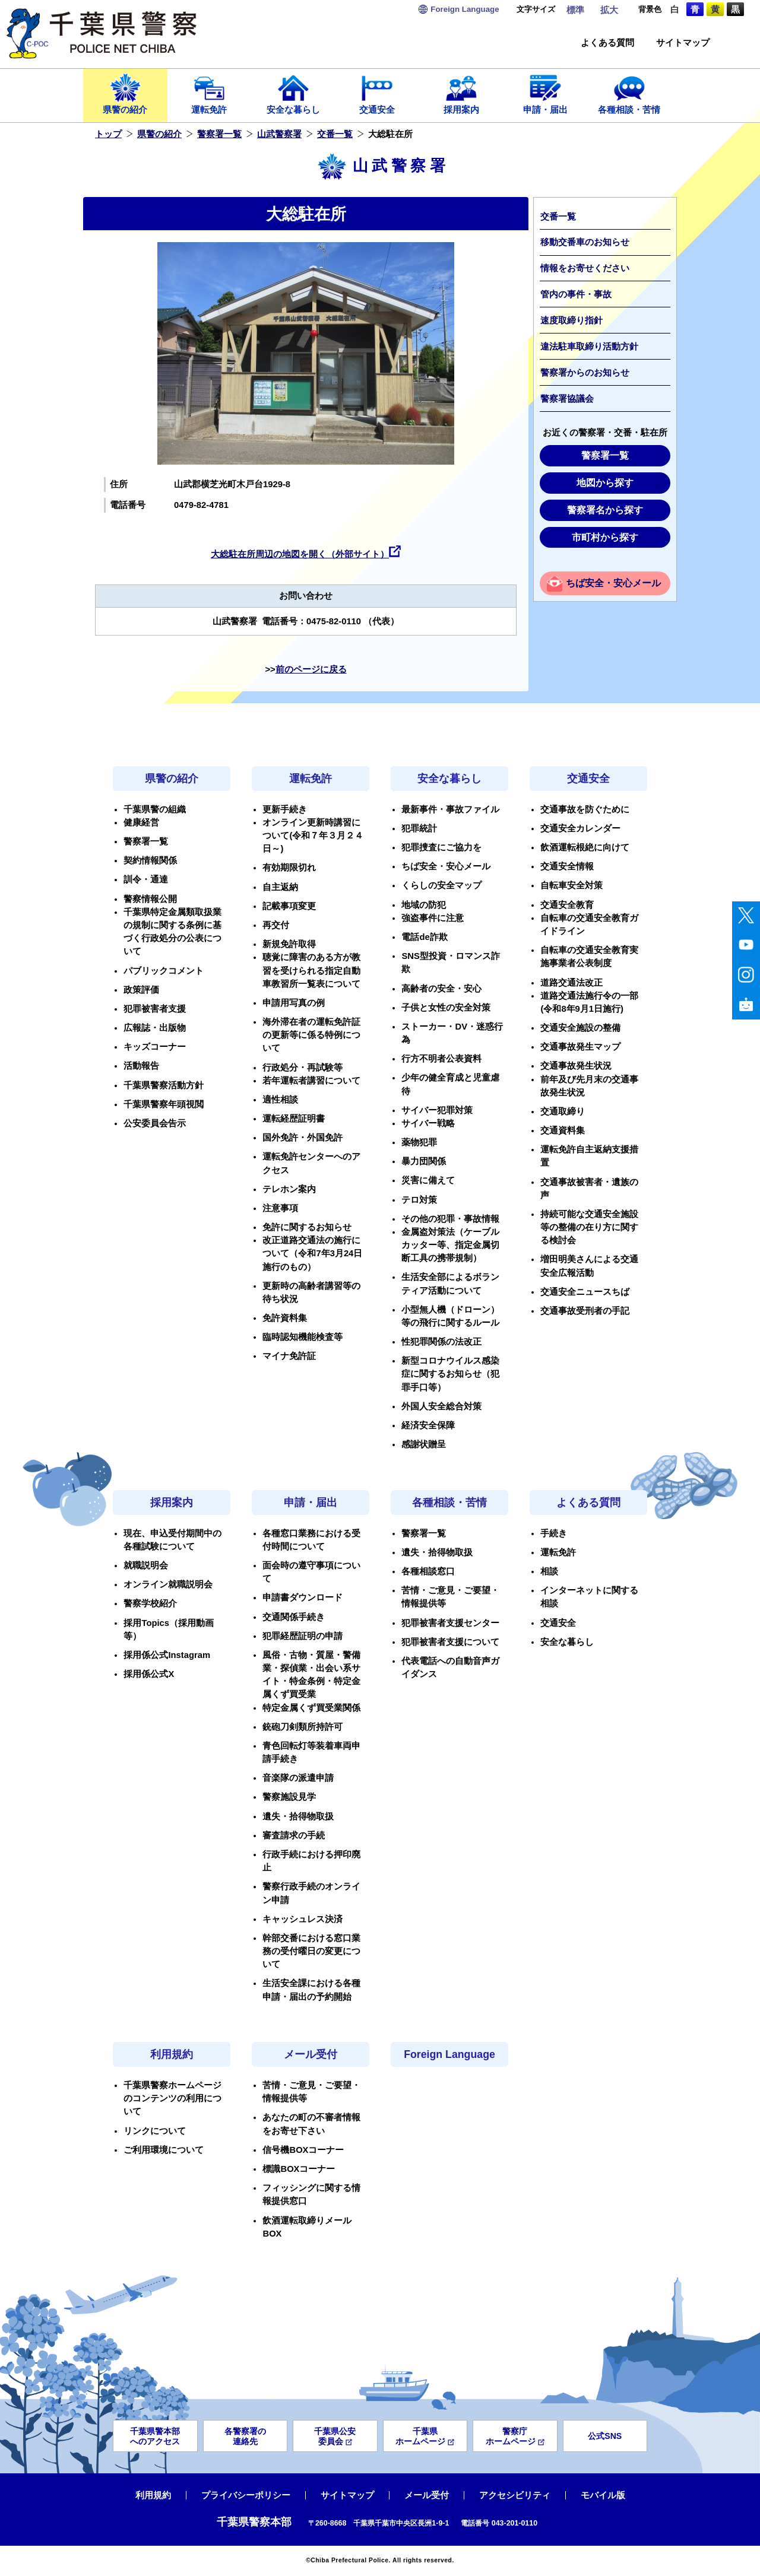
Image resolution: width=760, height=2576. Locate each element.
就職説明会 (146, 1565)
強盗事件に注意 (432, 918)
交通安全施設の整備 (580, 1028)
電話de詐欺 (424, 937)
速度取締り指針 (571, 320)
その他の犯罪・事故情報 (450, 1219)
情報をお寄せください (584, 268)
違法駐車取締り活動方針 (589, 346)
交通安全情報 (567, 866)
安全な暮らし (293, 93)
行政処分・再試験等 (302, 1067)
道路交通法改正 (571, 982)
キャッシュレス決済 (302, 1919)
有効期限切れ (289, 867)
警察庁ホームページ (515, 2436)
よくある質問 (607, 43)
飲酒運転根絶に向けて (584, 847)
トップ (108, 134)
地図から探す (605, 483)
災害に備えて (428, 1180)
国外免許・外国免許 (302, 1137)
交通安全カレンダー (580, 828)
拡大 (609, 10)
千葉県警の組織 (155, 809)
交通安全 (377, 93)
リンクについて (155, 2131)
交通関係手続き (293, 1617)
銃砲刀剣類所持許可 (302, 1727)
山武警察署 (279, 134)
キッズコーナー (155, 1047)
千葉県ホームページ (424, 2436)
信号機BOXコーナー (303, 2150)
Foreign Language (449, 2054)
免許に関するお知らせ (307, 1227)
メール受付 (310, 2054)
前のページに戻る (311, 669)
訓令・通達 (146, 879)
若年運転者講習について (311, 1080)
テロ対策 (419, 1200)
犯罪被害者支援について (450, 1642)
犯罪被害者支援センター (450, 1623)
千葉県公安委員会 (335, 2436)
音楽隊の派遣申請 (298, 1778)
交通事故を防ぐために (584, 809)
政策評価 (141, 990)
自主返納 (280, 887)
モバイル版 (603, 2495)
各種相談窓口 (428, 1571)
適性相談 (280, 1099)
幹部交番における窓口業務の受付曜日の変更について (311, 1951)
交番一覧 (335, 134)
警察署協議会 (567, 399)
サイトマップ (683, 43)
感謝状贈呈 (423, 1444)
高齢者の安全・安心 (441, 988)
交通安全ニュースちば (584, 1292)
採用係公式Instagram (167, 1655)
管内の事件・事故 (576, 294)
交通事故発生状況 (576, 1066)
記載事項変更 (289, 906)
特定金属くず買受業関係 (311, 1708)
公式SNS (605, 2436)
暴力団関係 (423, 1161)
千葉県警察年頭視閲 (164, 1104)
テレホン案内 (289, 1189)
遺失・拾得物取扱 (298, 1816)
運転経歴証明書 (293, 1118)
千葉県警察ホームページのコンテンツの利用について (172, 2098)
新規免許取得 (289, 944)
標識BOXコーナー (298, 2169)
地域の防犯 (423, 905)
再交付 (275, 925)
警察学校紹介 (150, 1603)
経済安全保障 (428, 1425)
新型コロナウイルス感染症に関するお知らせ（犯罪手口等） (450, 1374)
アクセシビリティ (514, 2495)
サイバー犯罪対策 (437, 1110)
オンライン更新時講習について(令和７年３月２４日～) (312, 835)
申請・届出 (546, 93)
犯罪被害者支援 (155, 1009)
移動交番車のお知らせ (584, 242)
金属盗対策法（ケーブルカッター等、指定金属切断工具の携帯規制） (450, 1245)
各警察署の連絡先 (245, 2436)
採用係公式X (149, 1674)
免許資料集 (284, 1318)
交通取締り (562, 1111)
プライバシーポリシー (245, 2495)
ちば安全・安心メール (613, 583)
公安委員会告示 (155, 1123)
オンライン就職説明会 (168, 1584)
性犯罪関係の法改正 (441, 1341)
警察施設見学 (289, 1797)
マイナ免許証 (289, 1356)
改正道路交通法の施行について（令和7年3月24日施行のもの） (312, 1253)
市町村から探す (605, 537)
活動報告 (141, 1066)
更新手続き (284, 809)
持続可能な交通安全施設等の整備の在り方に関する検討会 (589, 1227)
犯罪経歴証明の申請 (302, 1636)
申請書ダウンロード (302, 1597)
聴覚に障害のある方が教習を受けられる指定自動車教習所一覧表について (311, 970)
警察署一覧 (219, 134)
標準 (575, 10)
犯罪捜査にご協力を (441, 847)
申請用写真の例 (293, 1003)
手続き (553, 1533)
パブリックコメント (164, 971)
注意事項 (280, 1208)
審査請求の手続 (293, 1835)
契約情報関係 (150, 860)
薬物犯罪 (419, 1142)
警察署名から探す (605, 510)
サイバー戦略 (428, 1123)
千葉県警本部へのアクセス (155, 2436)
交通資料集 (562, 1130)
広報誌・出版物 (155, 1028)
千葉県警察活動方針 (164, 1085)
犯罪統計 (419, 828)
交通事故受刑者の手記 (584, 1311)
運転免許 (209, 93)
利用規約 (171, 2054)
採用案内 (461, 93)
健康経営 (141, 822)
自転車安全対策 (571, 885)
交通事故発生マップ (580, 1047)
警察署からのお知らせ (584, 372)
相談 (549, 1571)
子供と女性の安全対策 (445, 1007)
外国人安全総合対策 (441, 1406)
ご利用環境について (164, 2150)
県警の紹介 (125, 93)
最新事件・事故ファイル (450, 809)
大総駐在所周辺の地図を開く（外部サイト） (300, 554)
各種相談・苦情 (629, 93)
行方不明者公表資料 (441, 1058)
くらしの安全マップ (441, 885)
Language (464, 9)
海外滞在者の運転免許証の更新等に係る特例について (311, 1035)
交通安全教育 (567, 905)
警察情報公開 (150, 899)
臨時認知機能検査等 (302, 1337)
